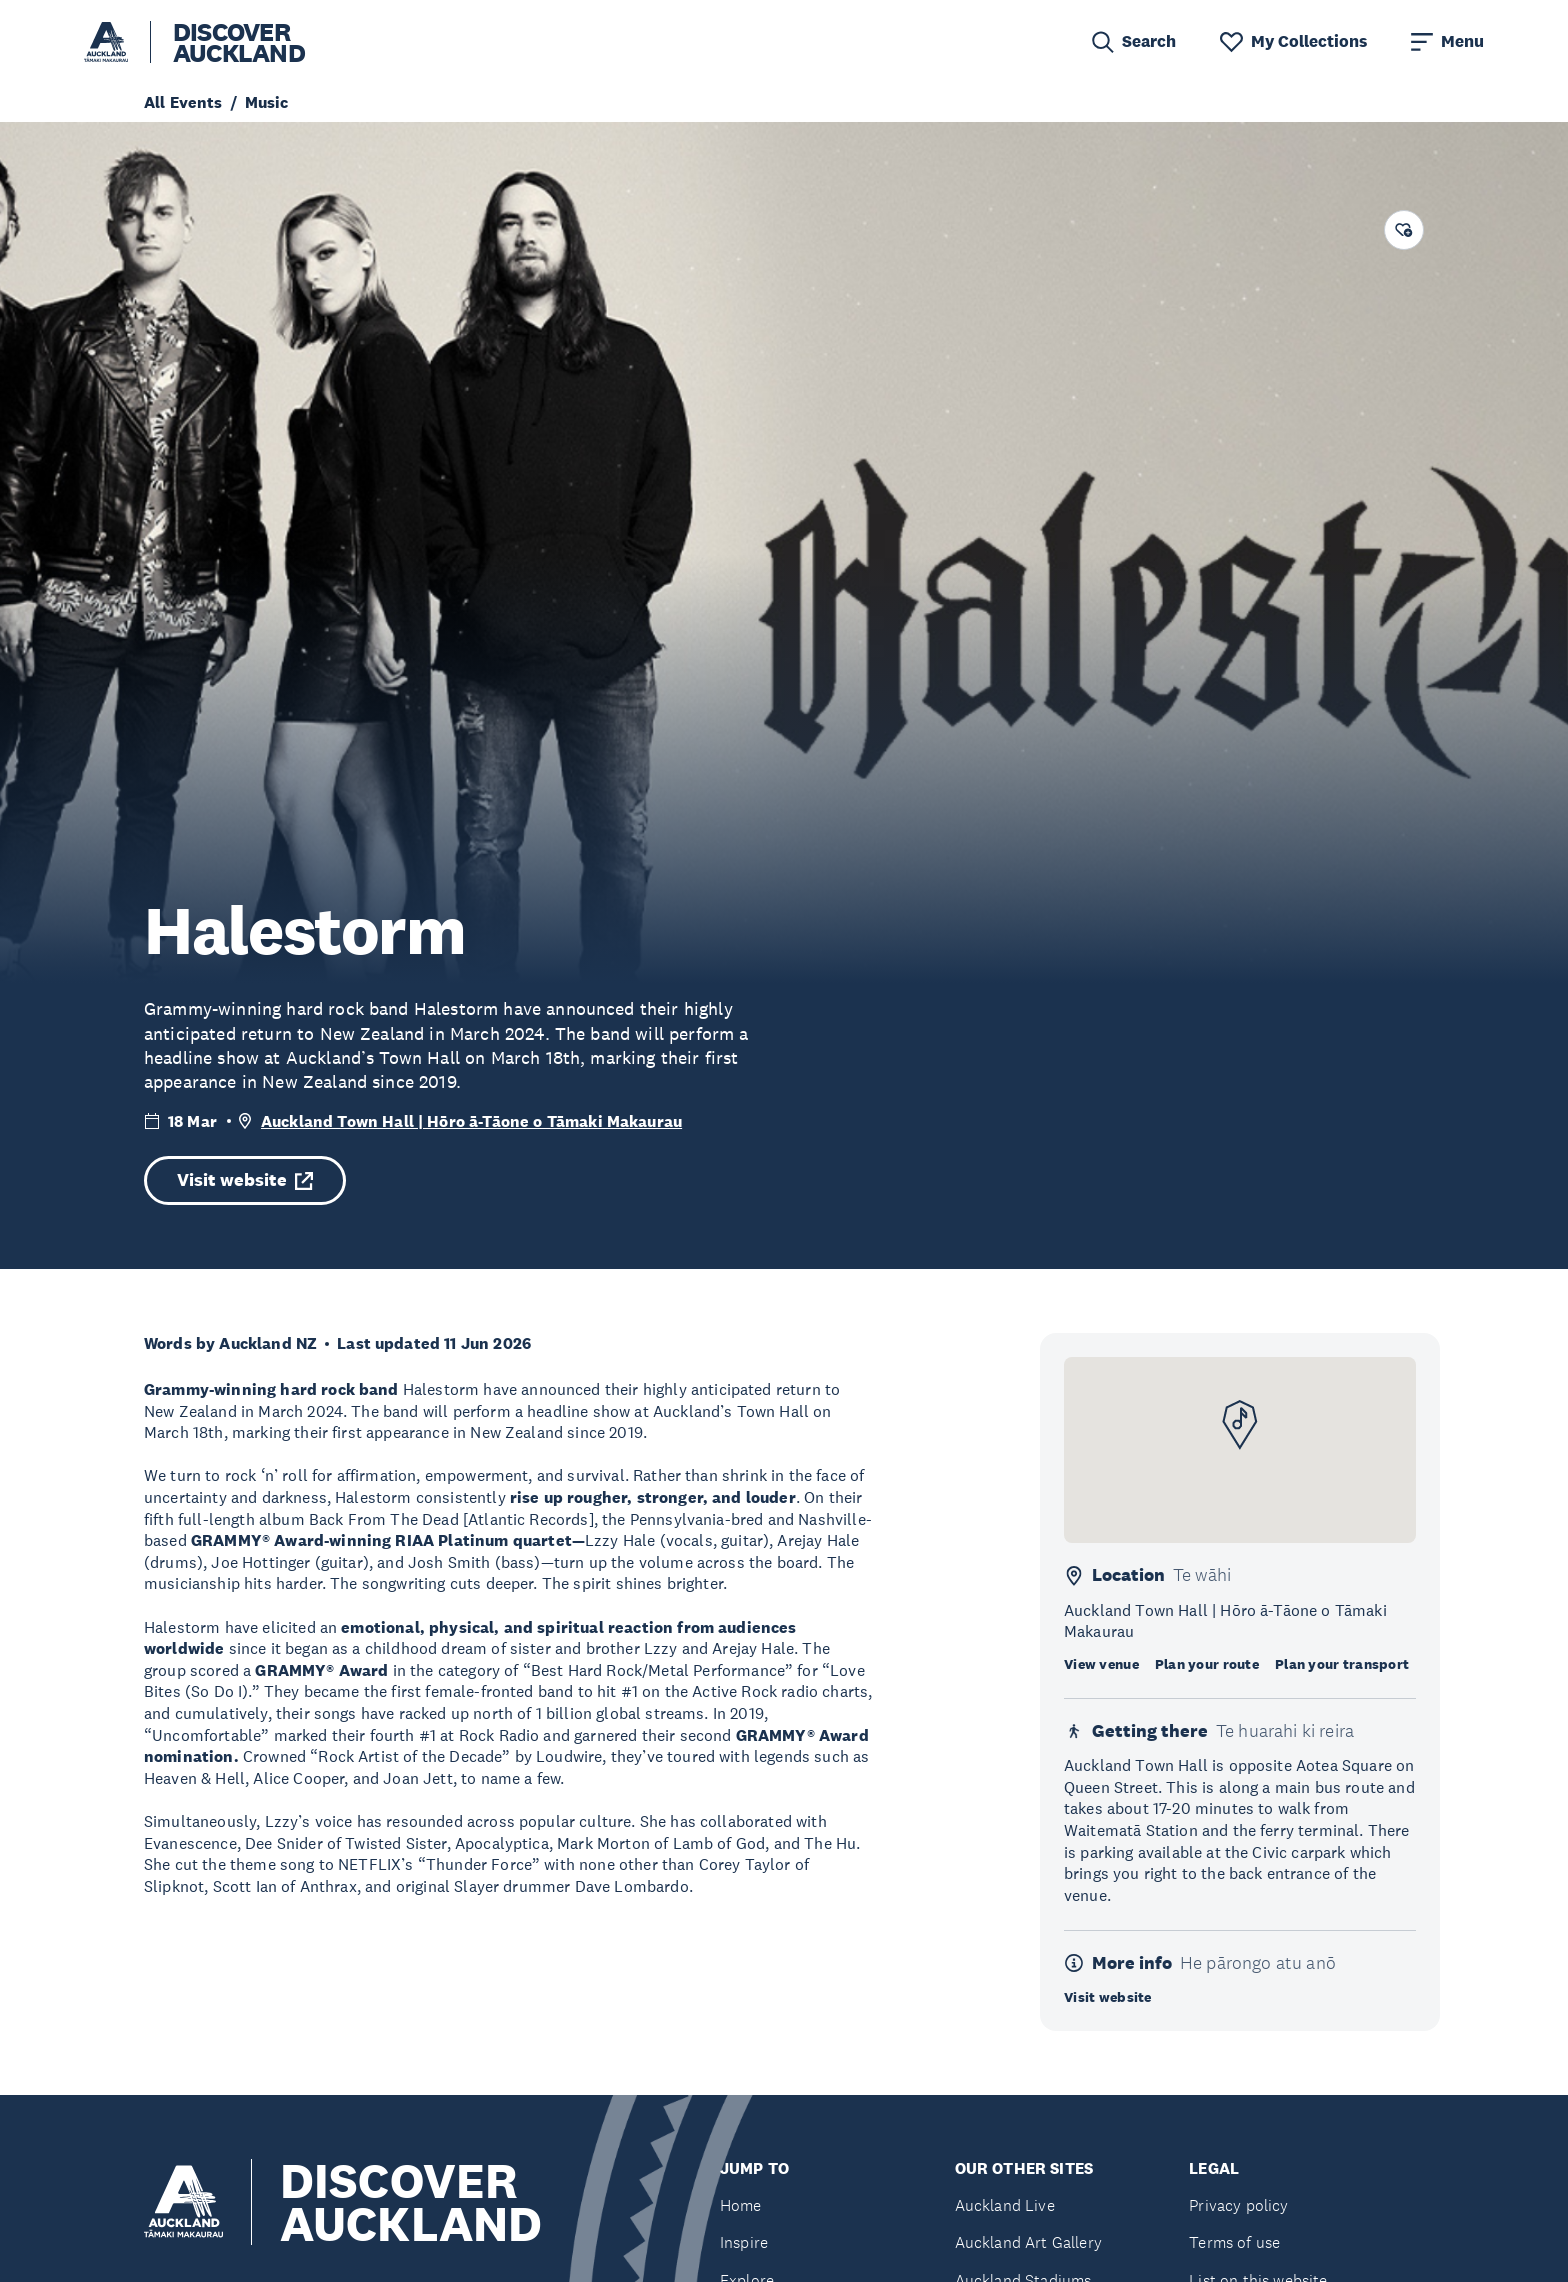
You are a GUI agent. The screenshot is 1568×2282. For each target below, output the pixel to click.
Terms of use (1234, 2242)
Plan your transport (1342, 1664)
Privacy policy (1238, 2205)
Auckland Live (1005, 2205)
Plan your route (1207, 1664)
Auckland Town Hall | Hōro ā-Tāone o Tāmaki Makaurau (471, 1121)
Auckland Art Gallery (1028, 2242)
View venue (1101, 1664)
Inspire (744, 2242)
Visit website (245, 1180)
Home (741, 2205)
